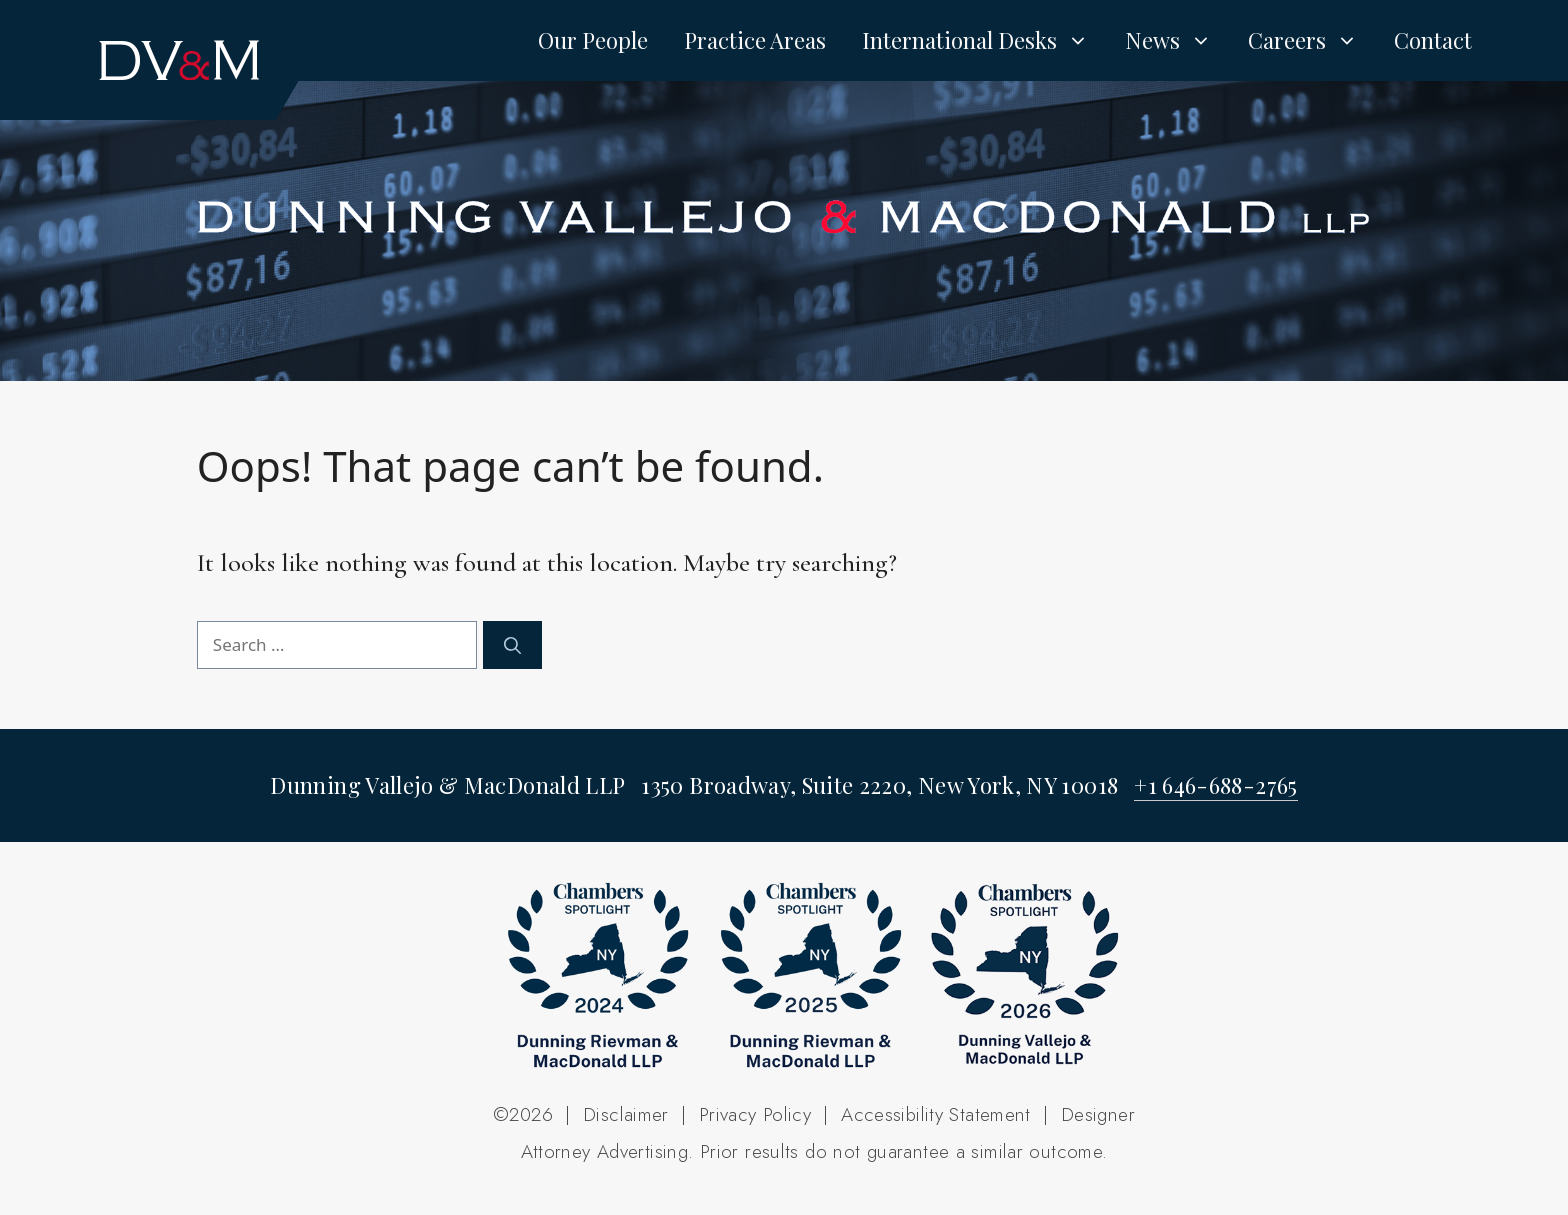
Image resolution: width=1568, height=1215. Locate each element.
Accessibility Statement (936, 1114)
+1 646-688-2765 (1215, 785)
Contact (1433, 40)
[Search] (512, 645)
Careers (1312, 40)
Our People (593, 40)
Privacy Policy (755, 1114)
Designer (1098, 1114)
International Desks (984, 40)
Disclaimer (626, 1114)
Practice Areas (755, 40)
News (1177, 40)
